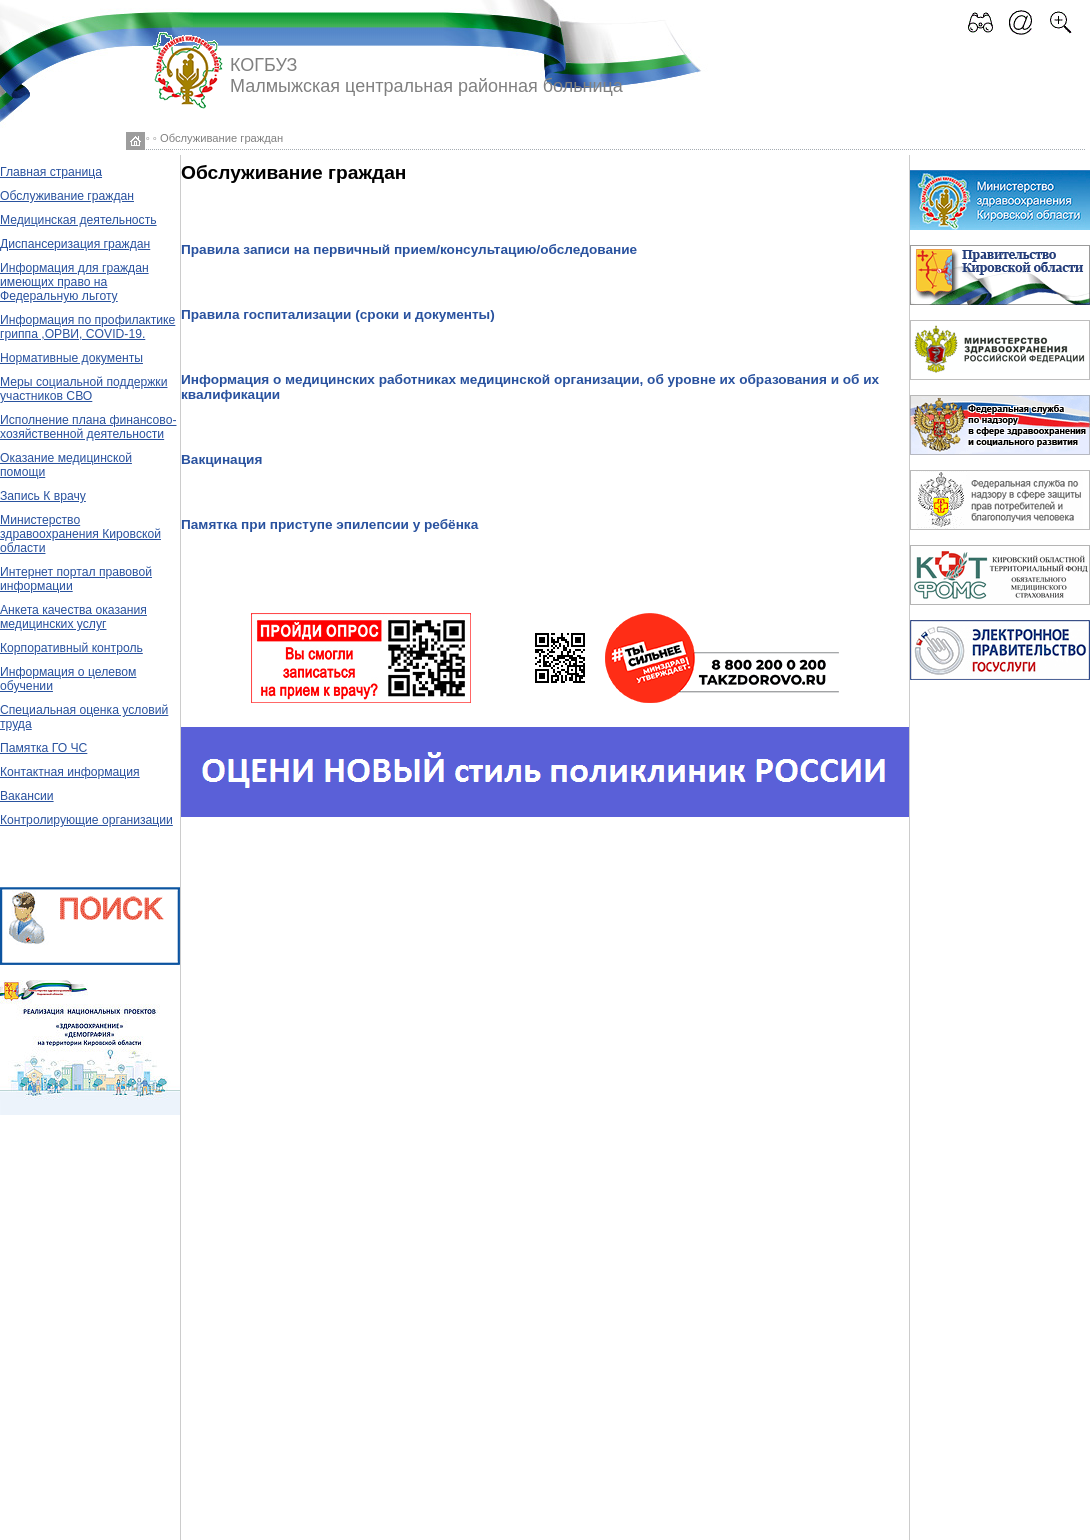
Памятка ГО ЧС (43, 748)
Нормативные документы (71, 358)
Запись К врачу (43, 496)
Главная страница (51, 172)
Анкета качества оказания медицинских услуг (73, 617)
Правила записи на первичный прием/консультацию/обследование (409, 249)
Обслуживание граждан (67, 196)
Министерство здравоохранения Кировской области (80, 534)
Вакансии (27, 796)
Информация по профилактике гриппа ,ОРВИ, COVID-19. (87, 327)
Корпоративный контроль (71, 648)
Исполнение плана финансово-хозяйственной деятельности (88, 427)
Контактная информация (70, 772)
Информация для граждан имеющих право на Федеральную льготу (74, 282)
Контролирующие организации (86, 820)
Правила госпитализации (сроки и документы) (338, 314)
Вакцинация (221, 459)
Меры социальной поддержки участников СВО (83, 389)
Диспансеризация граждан (75, 244)
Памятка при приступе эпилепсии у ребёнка (329, 524)
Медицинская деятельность (78, 220)
